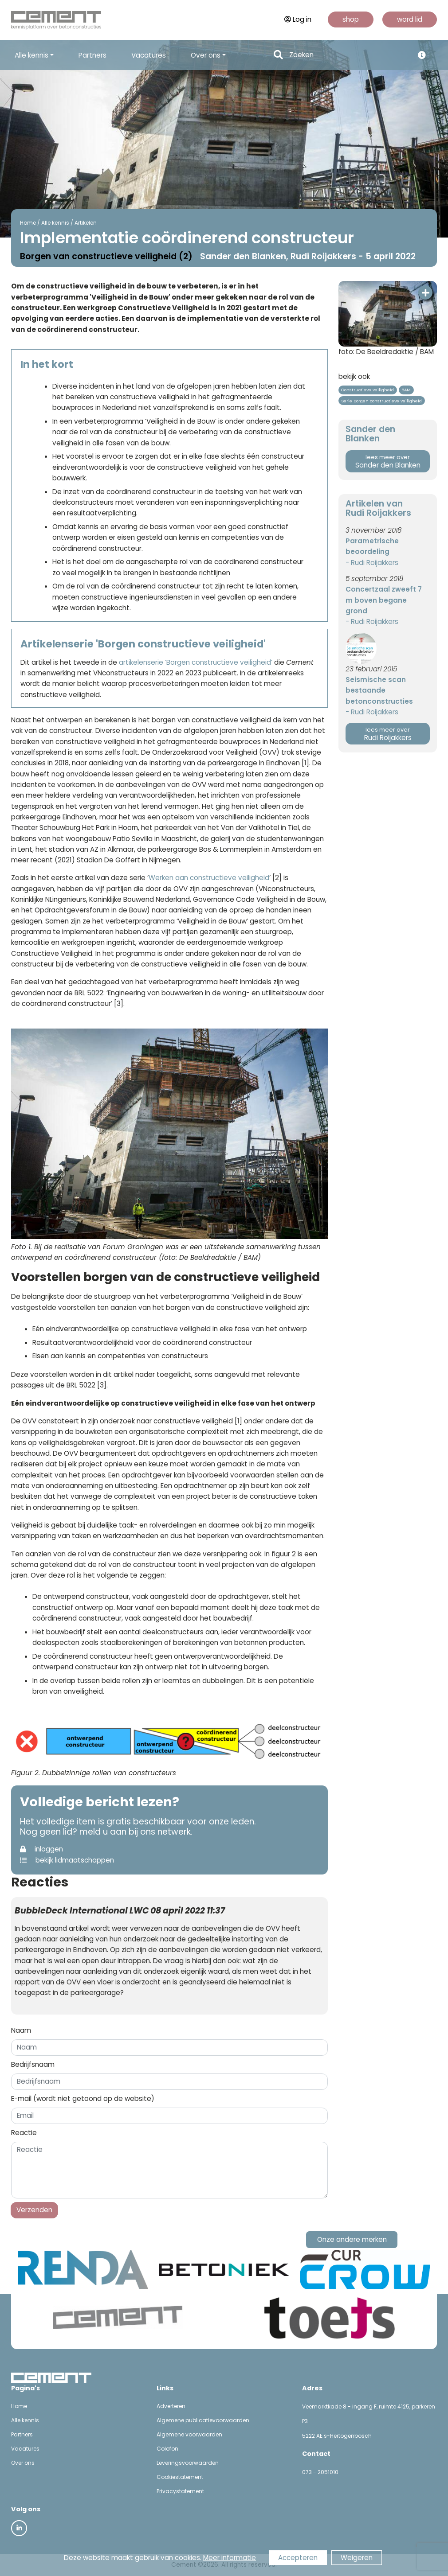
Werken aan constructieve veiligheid (209, 877)
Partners (92, 55)
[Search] (348, 55)
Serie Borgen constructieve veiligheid (381, 401)
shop (350, 19)
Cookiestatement (180, 2477)
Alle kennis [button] (31, 55)
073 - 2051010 (320, 2472)
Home (28, 222)
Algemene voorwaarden (189, 2434)
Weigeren (357, 2558)
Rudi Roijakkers (387, 734)
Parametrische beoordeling (372, 546)
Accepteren (298, 2558)
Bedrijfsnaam (33, 2064)
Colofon (167, 2448)
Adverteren (171, 2406)
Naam (21, 2030)
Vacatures (148, 55)
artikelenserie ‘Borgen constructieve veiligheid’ (195, 662)
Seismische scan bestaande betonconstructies (379, 690)
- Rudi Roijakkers (372, 562)
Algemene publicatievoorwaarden (203, 2420)
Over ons (23, 2463)
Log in (297, 19)
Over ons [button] (205, 55)
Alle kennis (55, 222)
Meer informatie (229, 2558)
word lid (409, 19)
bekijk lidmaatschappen (67, 1860)
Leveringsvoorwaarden (188, 2463)
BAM (406, 390)
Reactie (24, 2132)
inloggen (41, 1849)
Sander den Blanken (387, 461)
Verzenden (34, 2209)
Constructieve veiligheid (367, 390)
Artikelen (86, 222)
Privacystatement (180, 2491)
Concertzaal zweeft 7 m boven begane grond (384, 600)
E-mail (82, 2098)
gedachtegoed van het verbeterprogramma (144, 981)
